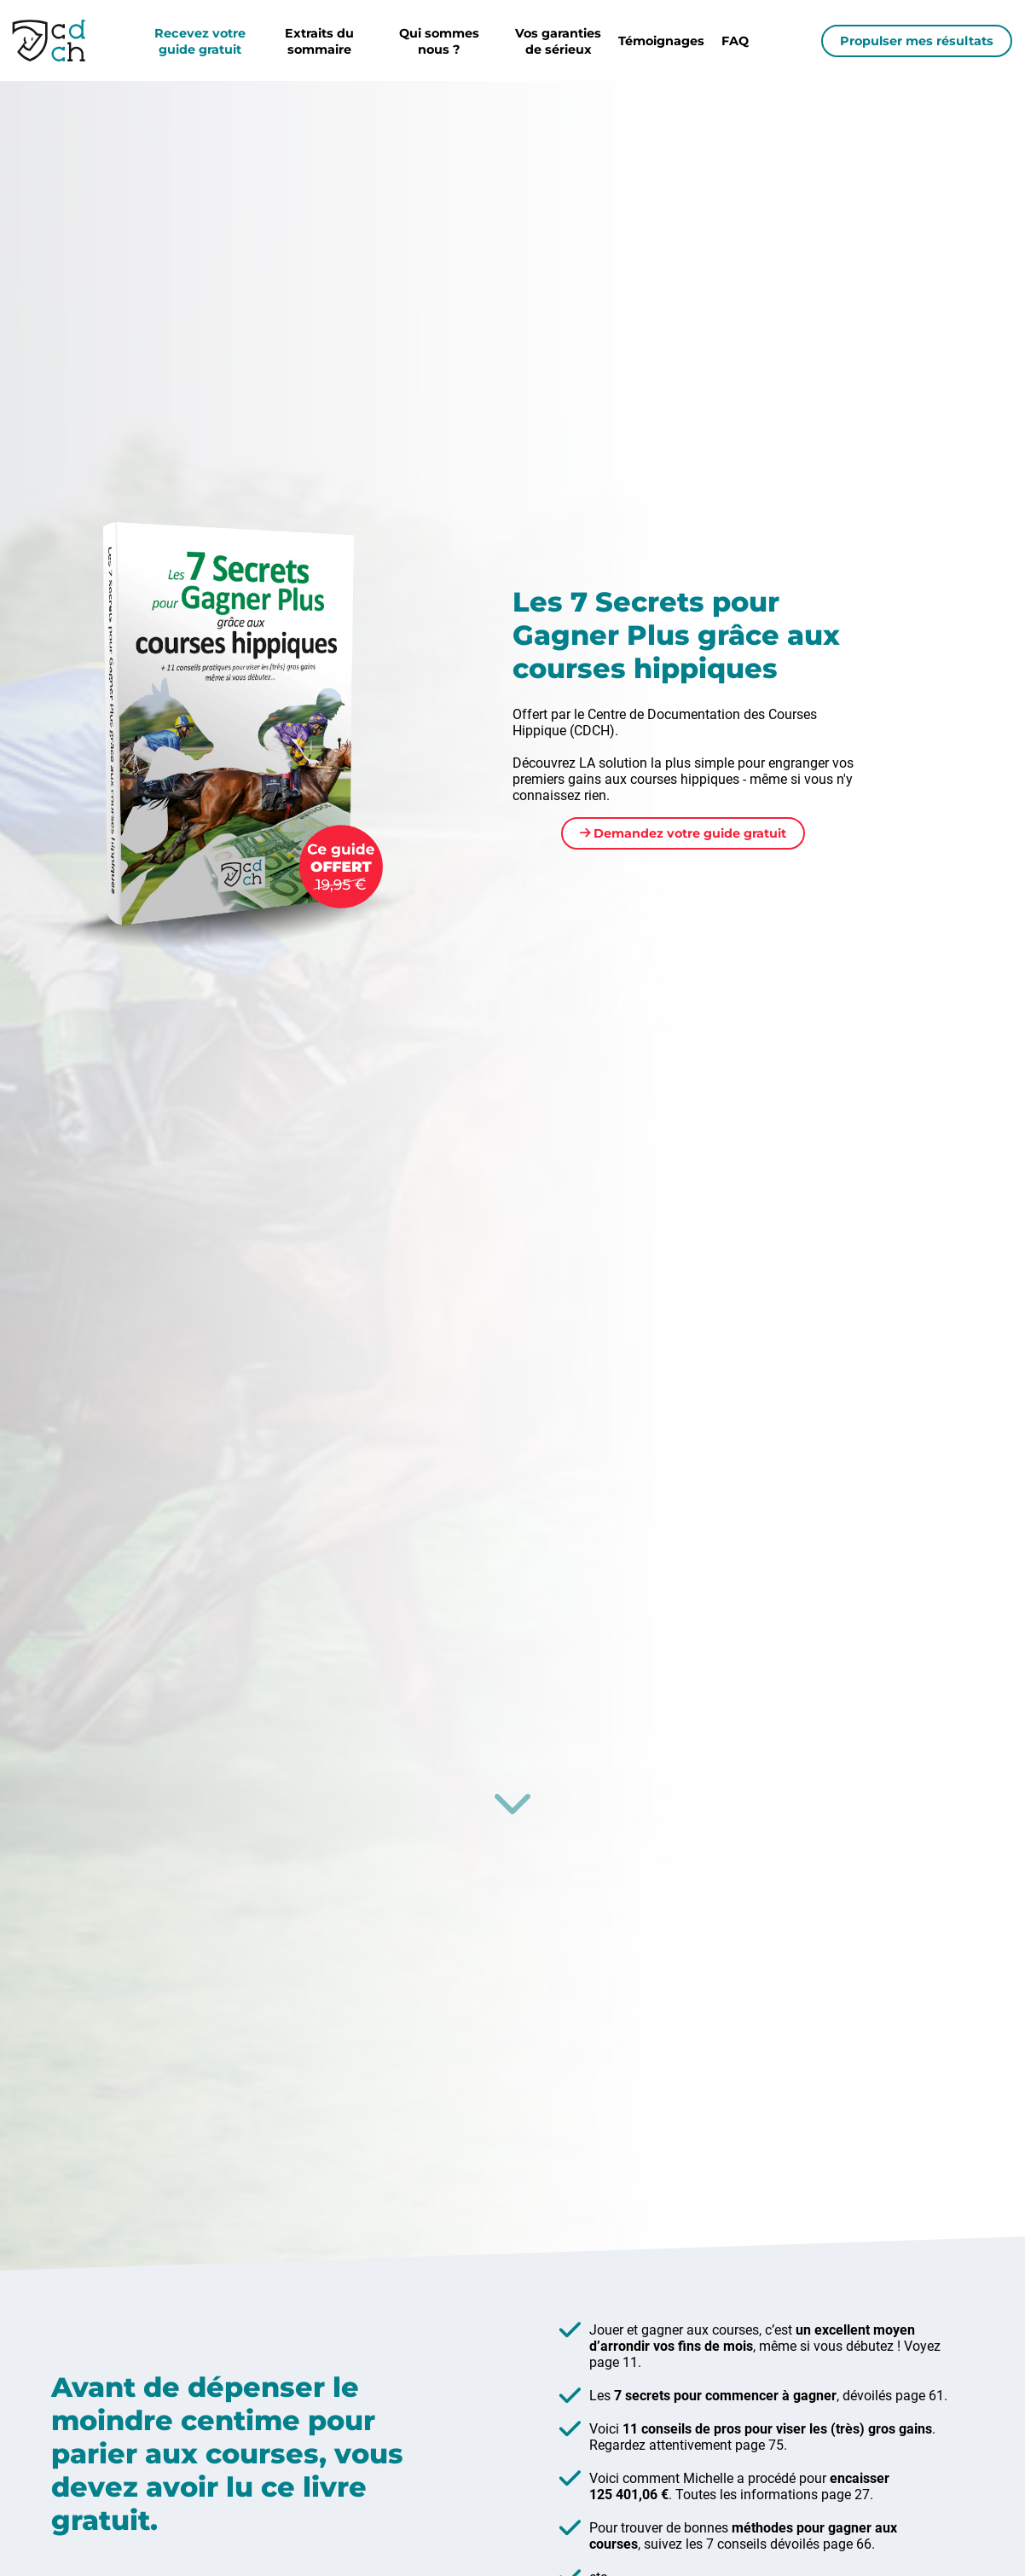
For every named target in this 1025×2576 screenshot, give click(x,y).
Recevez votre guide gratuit (200, 41)
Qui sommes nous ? (439, 41)
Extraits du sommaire (319, 41)
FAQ (735, 41)
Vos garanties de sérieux (558, 41)
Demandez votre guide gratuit (683, 833)
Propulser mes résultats (916, 41)
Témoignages (661, 41)
